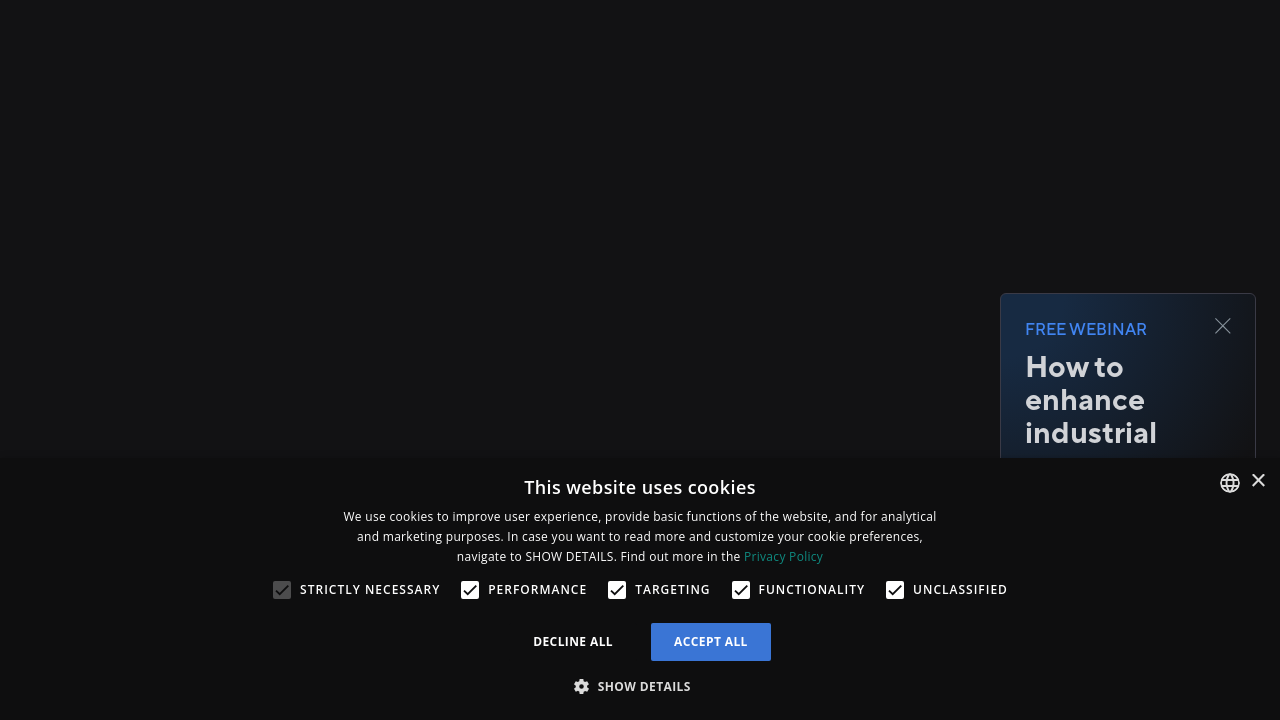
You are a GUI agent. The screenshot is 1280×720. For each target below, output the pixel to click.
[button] (640, 686)
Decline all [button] (573, 641)
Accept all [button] (711, 641)
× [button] (1257, 481)
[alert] (640, 589)
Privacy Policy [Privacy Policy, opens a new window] (783, 556)
